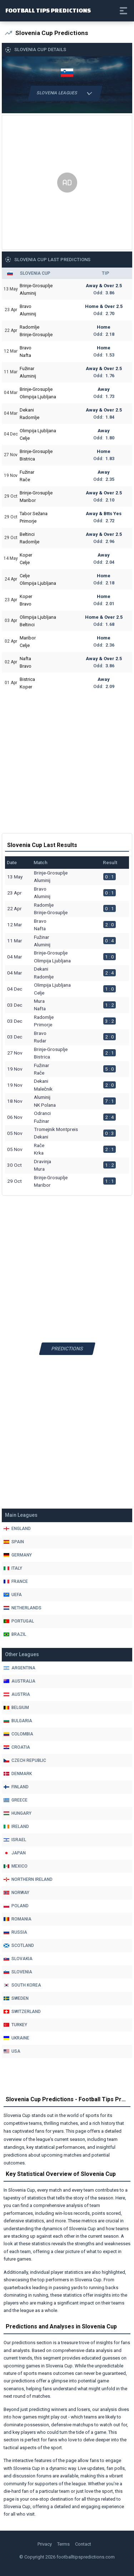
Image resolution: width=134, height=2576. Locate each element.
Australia (19, 1681)
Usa (12, 2051)
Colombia (18, 1734)
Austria (17, 1694)
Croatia (17, 1747)
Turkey (15, 2025)
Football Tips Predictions (48, 10)
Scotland (19, 1945)
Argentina (19, 1668)
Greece (16, 1800)
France (16, 1581)
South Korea (22, 1985)
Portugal (19, 1621)
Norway (16, 1892)
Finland (16, 1787)
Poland (16, 1906)
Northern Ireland (28, 1879)
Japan (15, 1853)
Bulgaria (18, 1721)
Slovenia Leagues (65, 93)
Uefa (13, 1595)
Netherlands (22, 1608)
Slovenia (18, 1972)
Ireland (16, 1826)
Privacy (45, 2544)
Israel (15, 1840)
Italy (13, 1568)
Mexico (16, 1866)
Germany (18, 1555)
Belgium (16, 1707)
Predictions (67, 1348)
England (17, 1528)
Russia (15, 1932)
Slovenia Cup (35, 273)
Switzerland (22, 2011)
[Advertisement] (67, 182)
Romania (17, 1919)
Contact (83, 2544)
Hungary (17, 1813)
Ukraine (16, 2038)
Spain (14, 1542)
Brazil (15, 1634)
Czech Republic (25, 1760)
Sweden (16, 1998)
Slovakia (18, 1959)
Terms (63, 2544)
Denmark (18, 1774)
